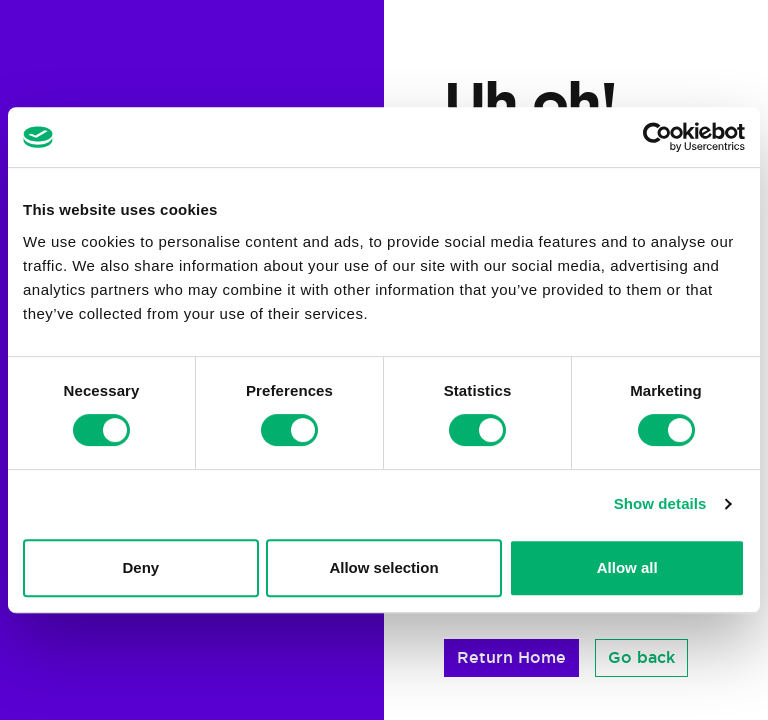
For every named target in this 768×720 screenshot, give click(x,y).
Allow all (627, 567)
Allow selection (383, 567)
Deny (140, 567)
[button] (511, 658)
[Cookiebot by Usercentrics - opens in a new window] (657, 137)
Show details (660, 503)
